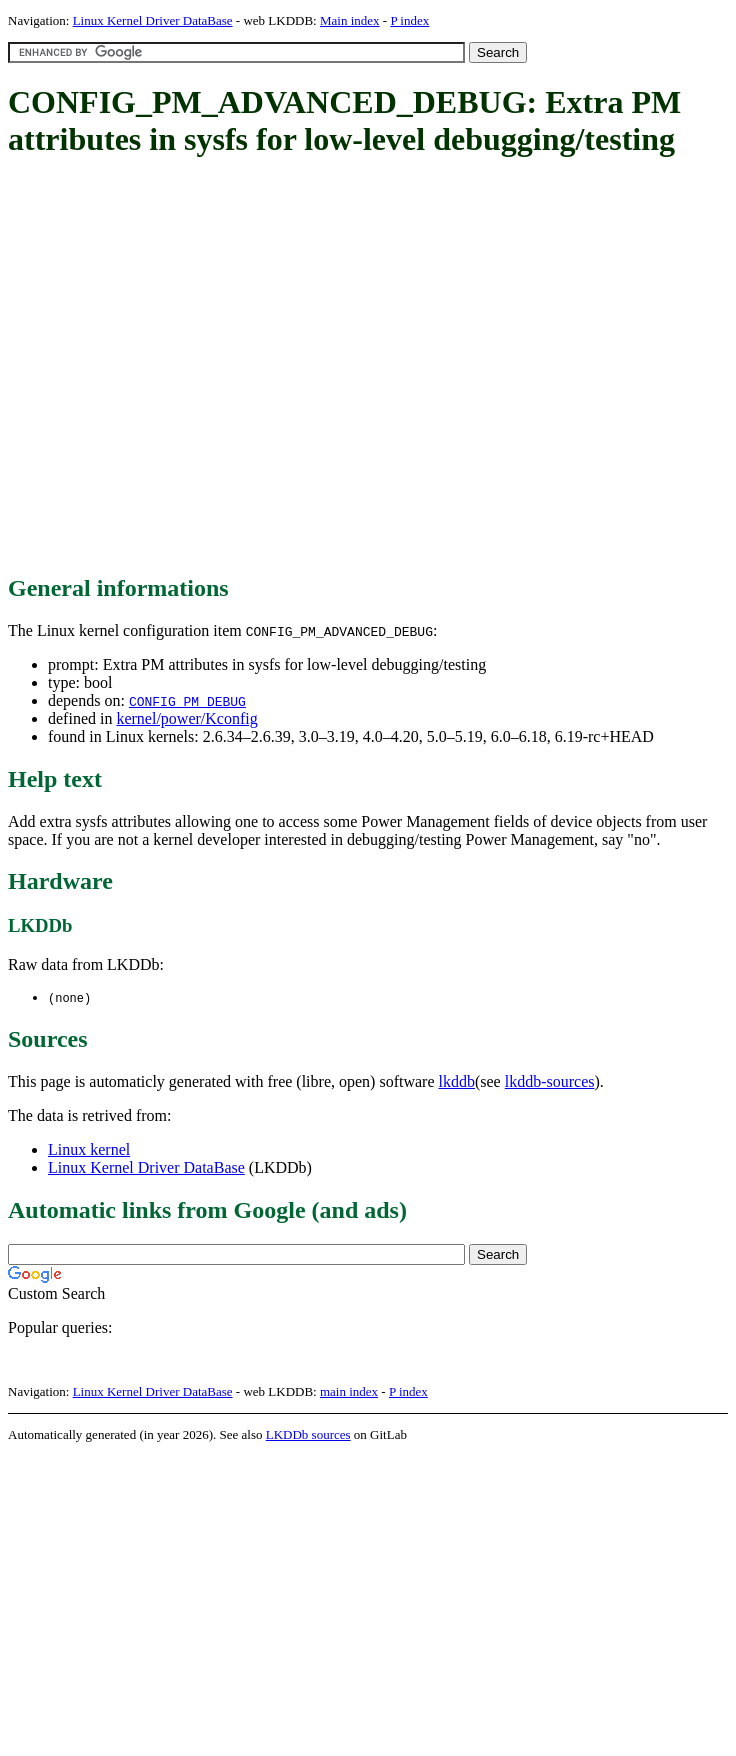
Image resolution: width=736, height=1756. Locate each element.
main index (349, 1392)
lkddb (457, 1082)
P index (409, 20)
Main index (350, 20)
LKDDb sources (308, 1435)
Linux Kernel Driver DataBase (153, 20)
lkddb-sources (550, 1082)
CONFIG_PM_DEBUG (187, 701)
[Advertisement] (187, 367)
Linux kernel (89, 1150)
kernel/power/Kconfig (186, 718)
